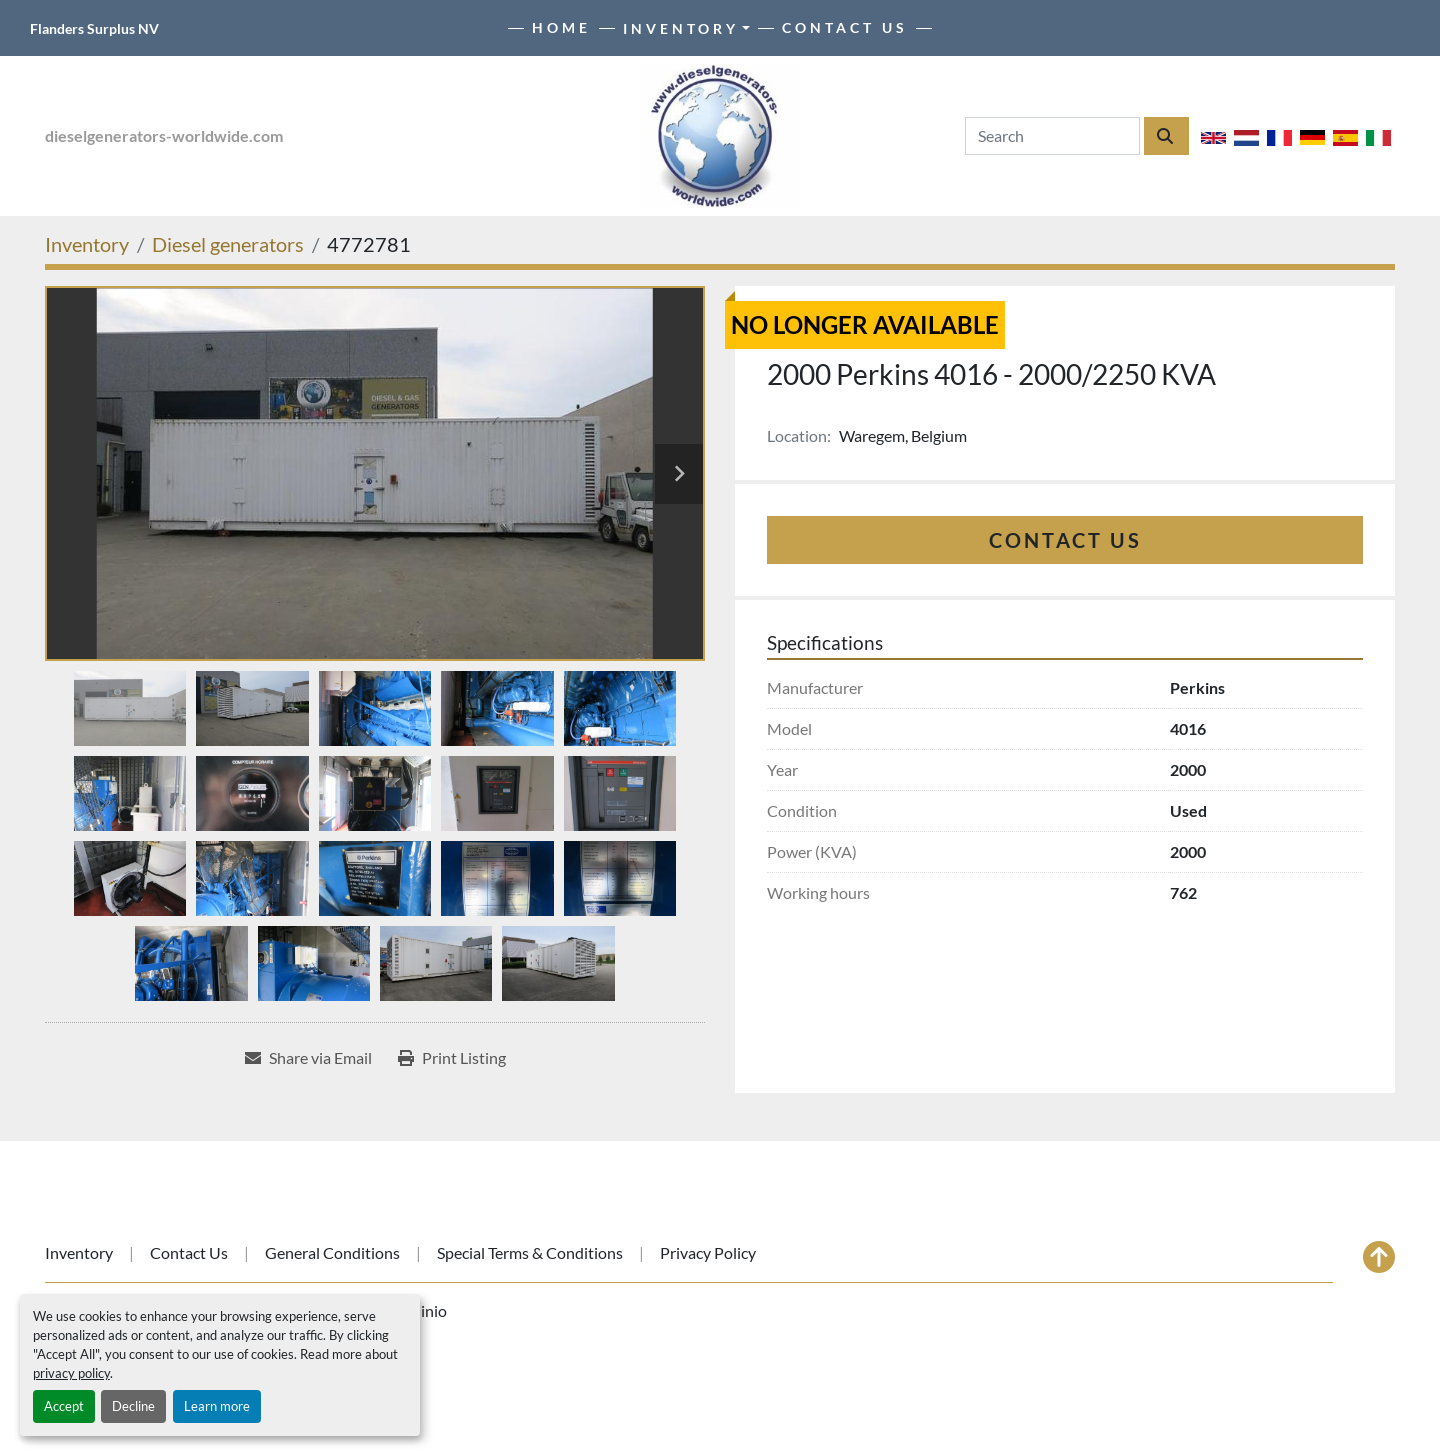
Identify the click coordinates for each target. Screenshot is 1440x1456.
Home (561, 27)
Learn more (217, 1406)
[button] (687, 28)
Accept (64, 1406)
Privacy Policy (708, 1252)
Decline (133, 1406)
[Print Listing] (452, 1058)
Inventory (681, 28)
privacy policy (71, 1373)
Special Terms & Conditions (530, 1252)
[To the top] (1379, 1257)
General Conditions (332, 1252)
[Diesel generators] (228, 244)
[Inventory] (87, 244)
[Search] (1052, 136)
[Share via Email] (308, 1058)
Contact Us (845, 27)
